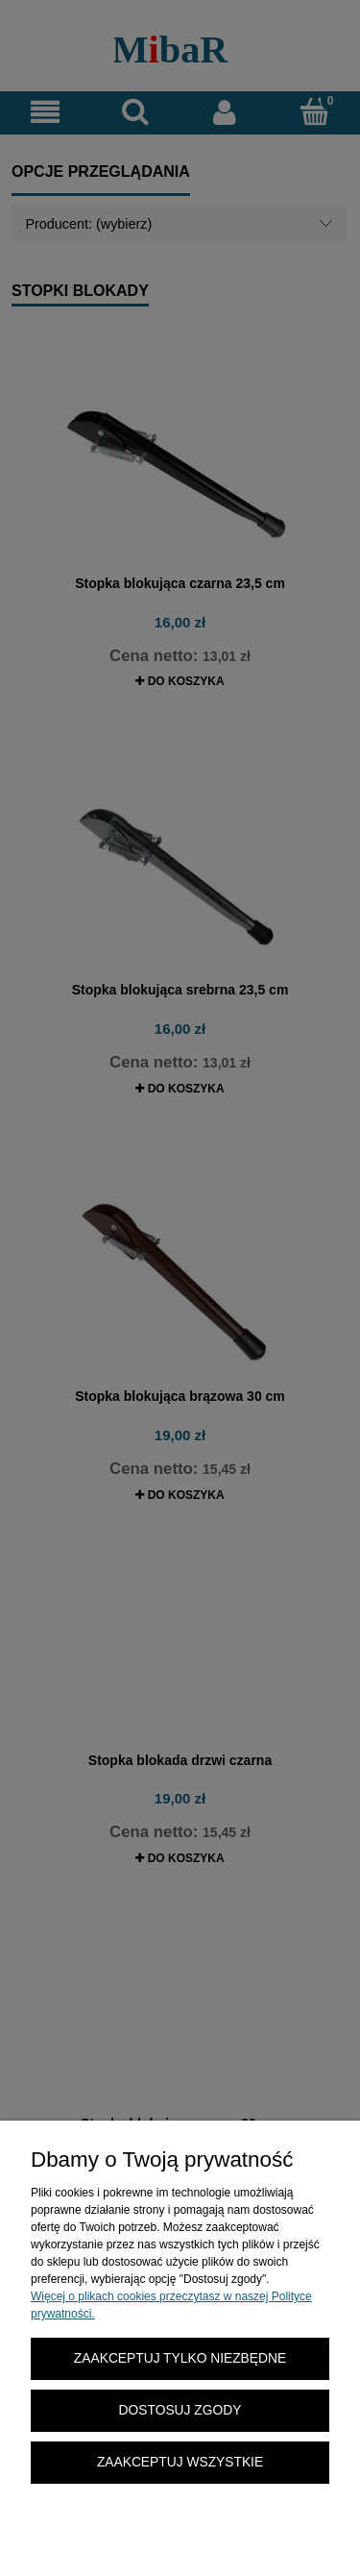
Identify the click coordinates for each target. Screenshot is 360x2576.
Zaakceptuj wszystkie (180, 2462)
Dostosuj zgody (180, 2410)
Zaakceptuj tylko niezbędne (180, 2358)
